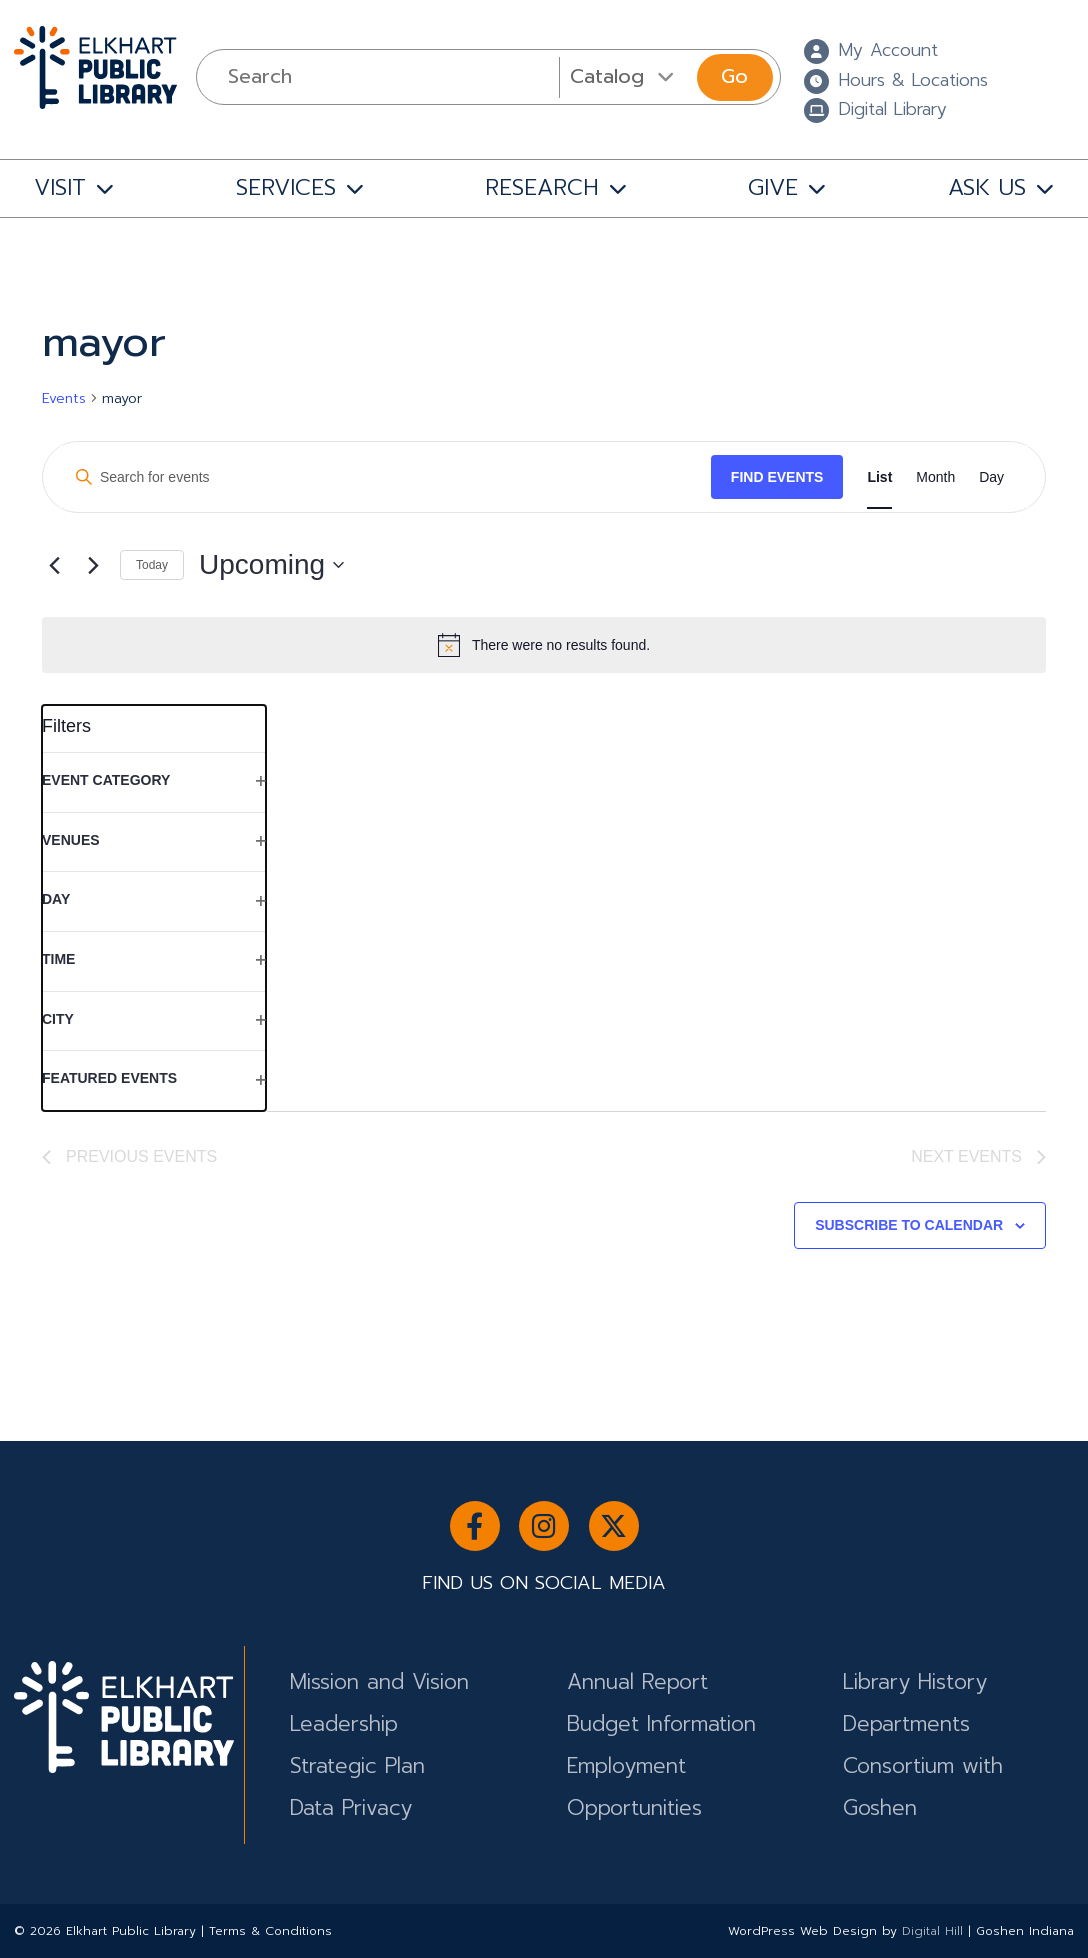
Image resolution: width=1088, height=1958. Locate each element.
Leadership (344, 1724)
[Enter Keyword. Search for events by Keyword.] (385, 477)
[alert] (544, 645)
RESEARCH (542, 187)
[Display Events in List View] (879, 477)
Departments (906, 1724)
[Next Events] (93, 565)
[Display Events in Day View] (991, 477)
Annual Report (637, 1682)
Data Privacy (351, 1808)
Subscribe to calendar (909, 1225)
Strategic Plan (357, 1766)
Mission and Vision (379, 1682)
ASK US (987, 187)
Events (64, 399)
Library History (915, 1682)
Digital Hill (932, 1931)
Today (152, 565)
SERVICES (286, 187)
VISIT (60, 187)
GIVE (773, 187)
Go (734, 76)
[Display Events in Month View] (935, 477)
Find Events (777, 477)
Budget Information (661, 1724)
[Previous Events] (54, 565)
